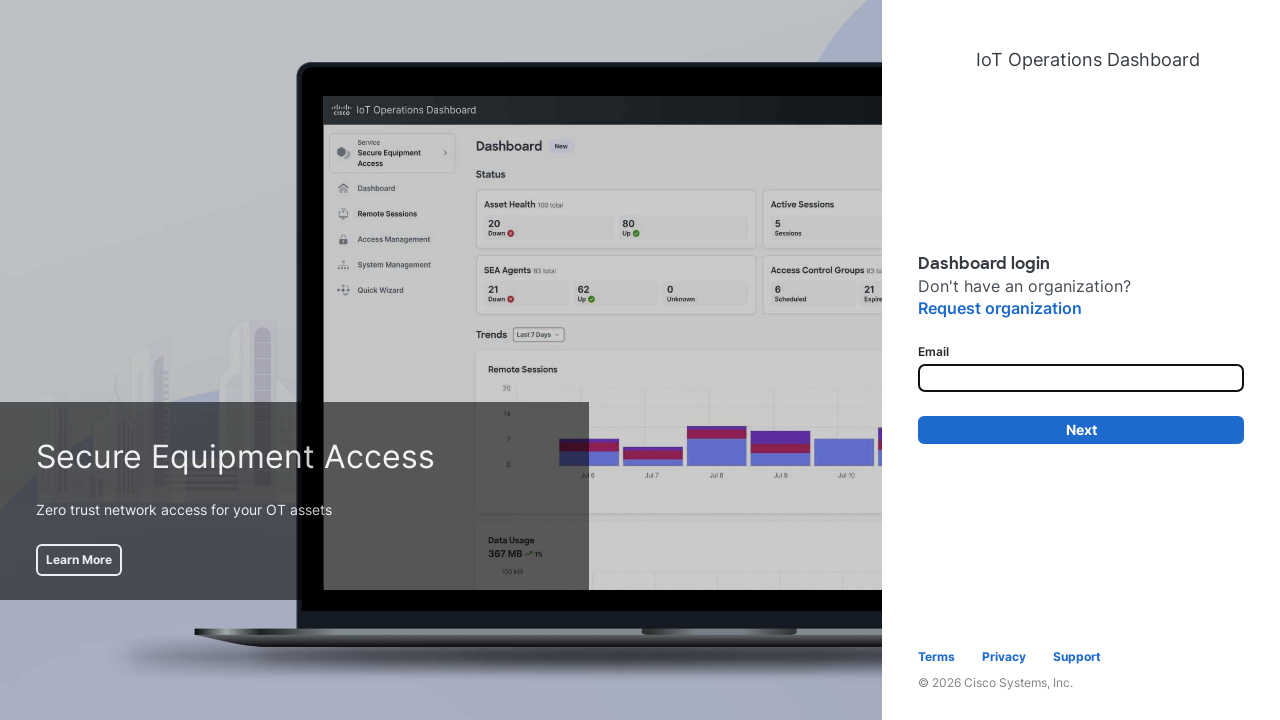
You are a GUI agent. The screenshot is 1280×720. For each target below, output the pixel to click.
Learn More (79, 559)
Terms (936, 656)
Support (1077, 656)
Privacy (1004, 656)
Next (1081, 429)
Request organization (1000, 308)
